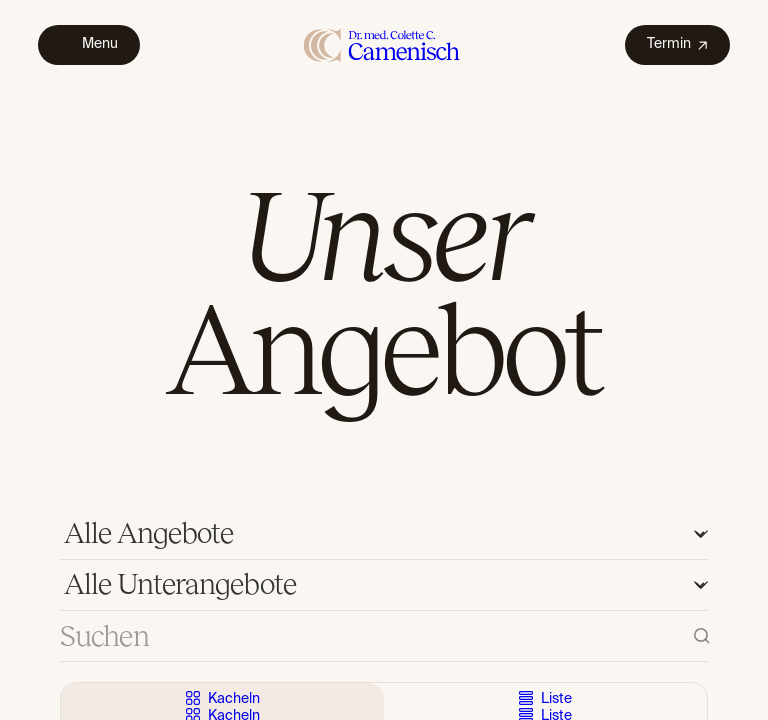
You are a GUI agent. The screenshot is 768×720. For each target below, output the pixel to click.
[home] (382, 44)
